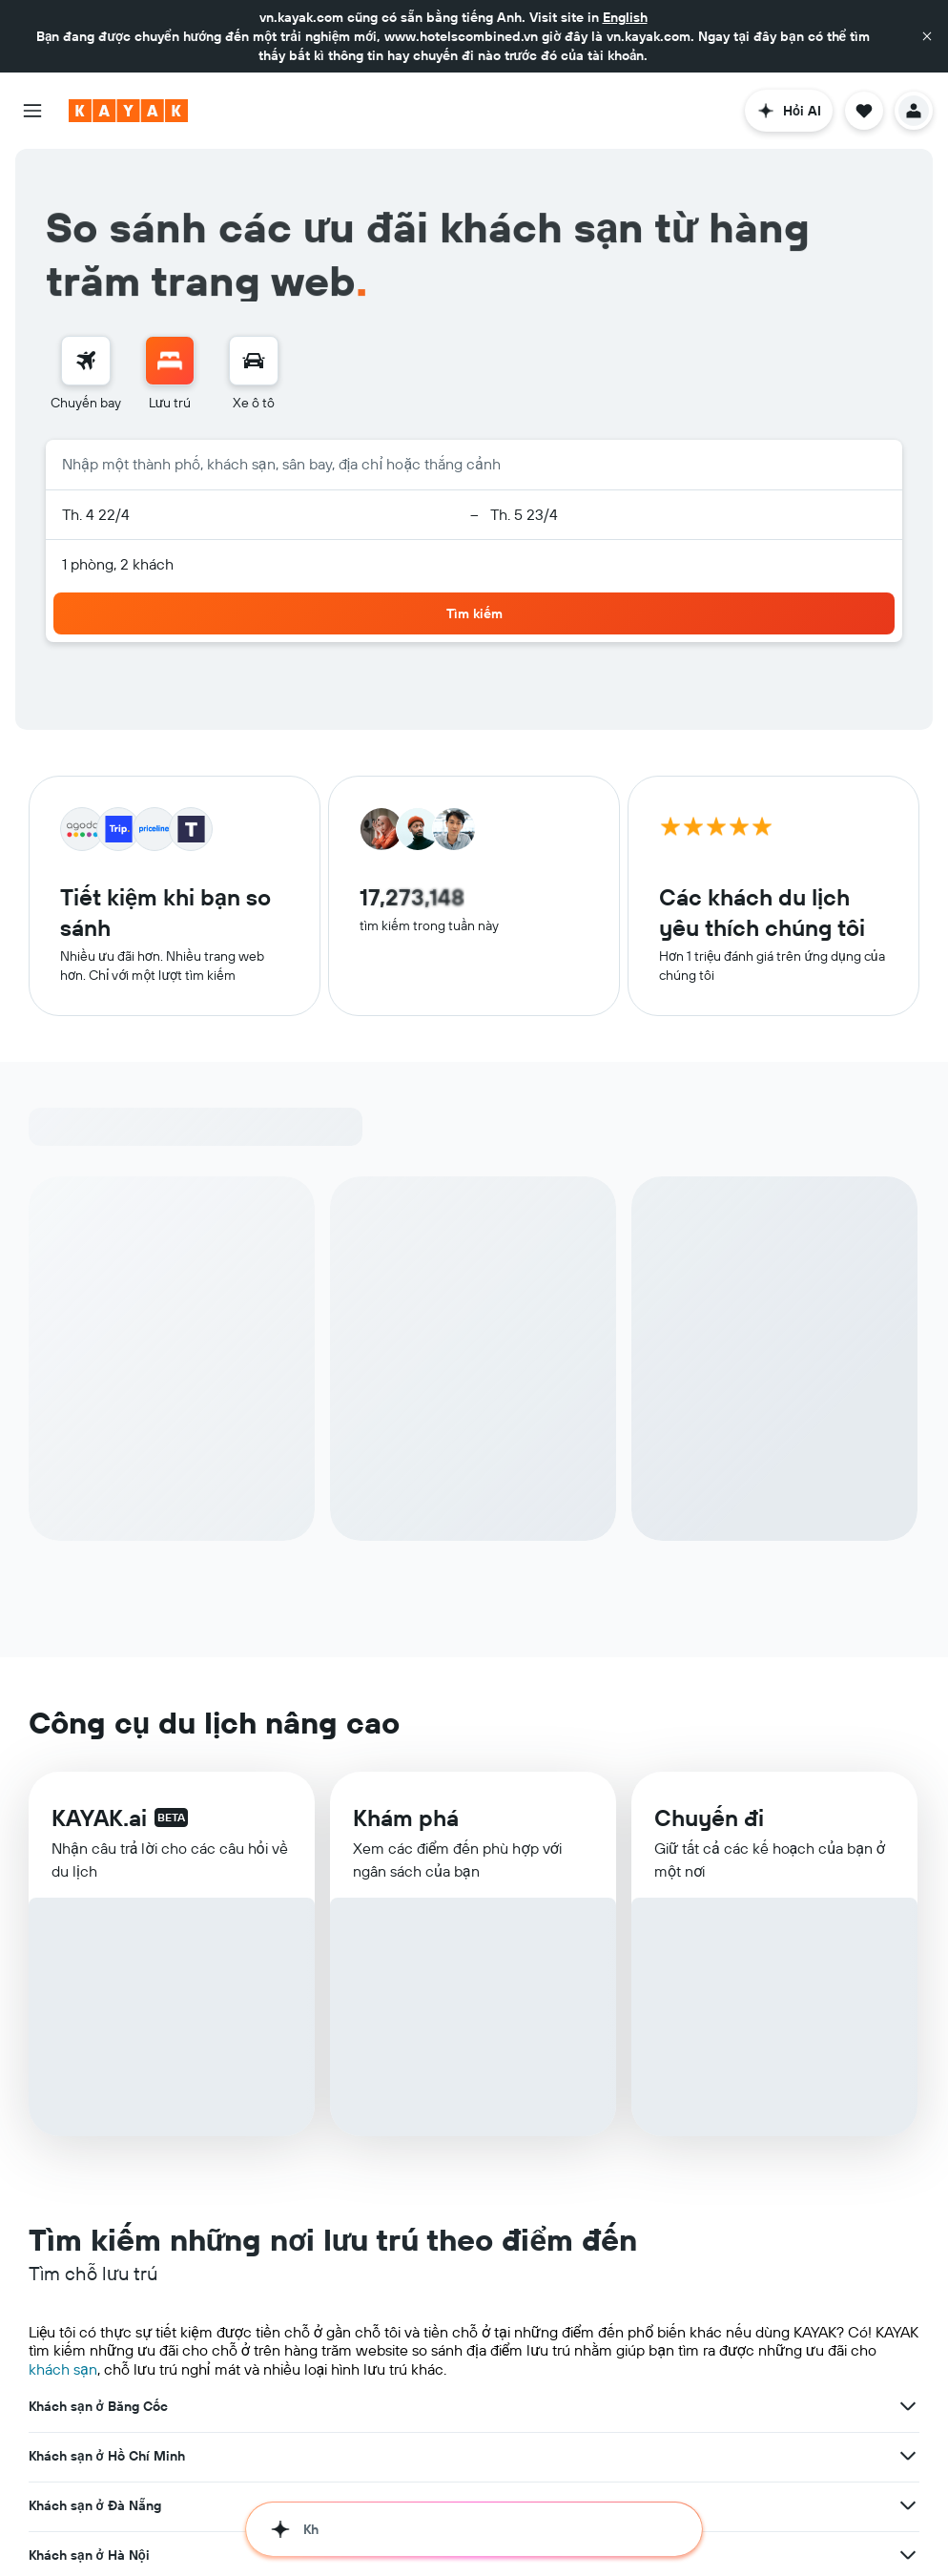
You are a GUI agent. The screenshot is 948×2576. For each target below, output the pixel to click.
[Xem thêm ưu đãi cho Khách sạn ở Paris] (907, 2354)
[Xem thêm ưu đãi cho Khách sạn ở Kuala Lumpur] (907, 2205)
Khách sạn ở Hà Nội (89, 1957)
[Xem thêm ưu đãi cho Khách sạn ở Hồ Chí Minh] (907, 1858)
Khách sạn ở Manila (90, 2404)
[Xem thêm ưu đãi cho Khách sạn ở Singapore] (907, 2007)
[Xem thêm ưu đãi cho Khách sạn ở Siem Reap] (907, 2057)
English (625, 17)
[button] (927, 36)
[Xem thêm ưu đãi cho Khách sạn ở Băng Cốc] (907, 1808)
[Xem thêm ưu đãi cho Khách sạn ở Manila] (907, 2404)
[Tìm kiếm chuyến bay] (86, 288)
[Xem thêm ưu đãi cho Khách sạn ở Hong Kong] (907, 2106)
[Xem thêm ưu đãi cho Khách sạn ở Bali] (907, 2305)
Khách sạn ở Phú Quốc (99, 2553)
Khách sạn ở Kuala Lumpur (111, 2205)
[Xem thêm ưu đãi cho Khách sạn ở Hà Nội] (907, 1957)
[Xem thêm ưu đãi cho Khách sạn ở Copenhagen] (907, 2453)
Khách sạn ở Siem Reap (102, 2057)
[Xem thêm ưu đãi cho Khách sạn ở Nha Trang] (907, 2503)
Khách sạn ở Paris (83, 2354)
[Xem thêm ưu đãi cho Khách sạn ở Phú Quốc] (907, 2553)
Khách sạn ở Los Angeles (106, 2255)
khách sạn (63, 1771)
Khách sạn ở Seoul (86, 2156)
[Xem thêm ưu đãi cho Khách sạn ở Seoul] (907, 2156)
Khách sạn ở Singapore (100, 2007)
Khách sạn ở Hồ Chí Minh (107, 1858)
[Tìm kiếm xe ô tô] (253, 288)
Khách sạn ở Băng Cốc (98, 1809)
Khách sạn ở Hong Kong (102, 2106)
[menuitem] (86, 301)
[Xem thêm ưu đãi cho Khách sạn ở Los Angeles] (907, 2255)
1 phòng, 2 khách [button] (118, 491)
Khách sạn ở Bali (80, 2305)
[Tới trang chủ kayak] (128, 110)
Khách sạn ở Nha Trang (99, 2503)
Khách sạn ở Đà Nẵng (95, 1908)
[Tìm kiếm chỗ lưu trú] (170, 288)
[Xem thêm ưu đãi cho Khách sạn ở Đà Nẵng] (907, 1908)
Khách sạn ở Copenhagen (108, 2453)
